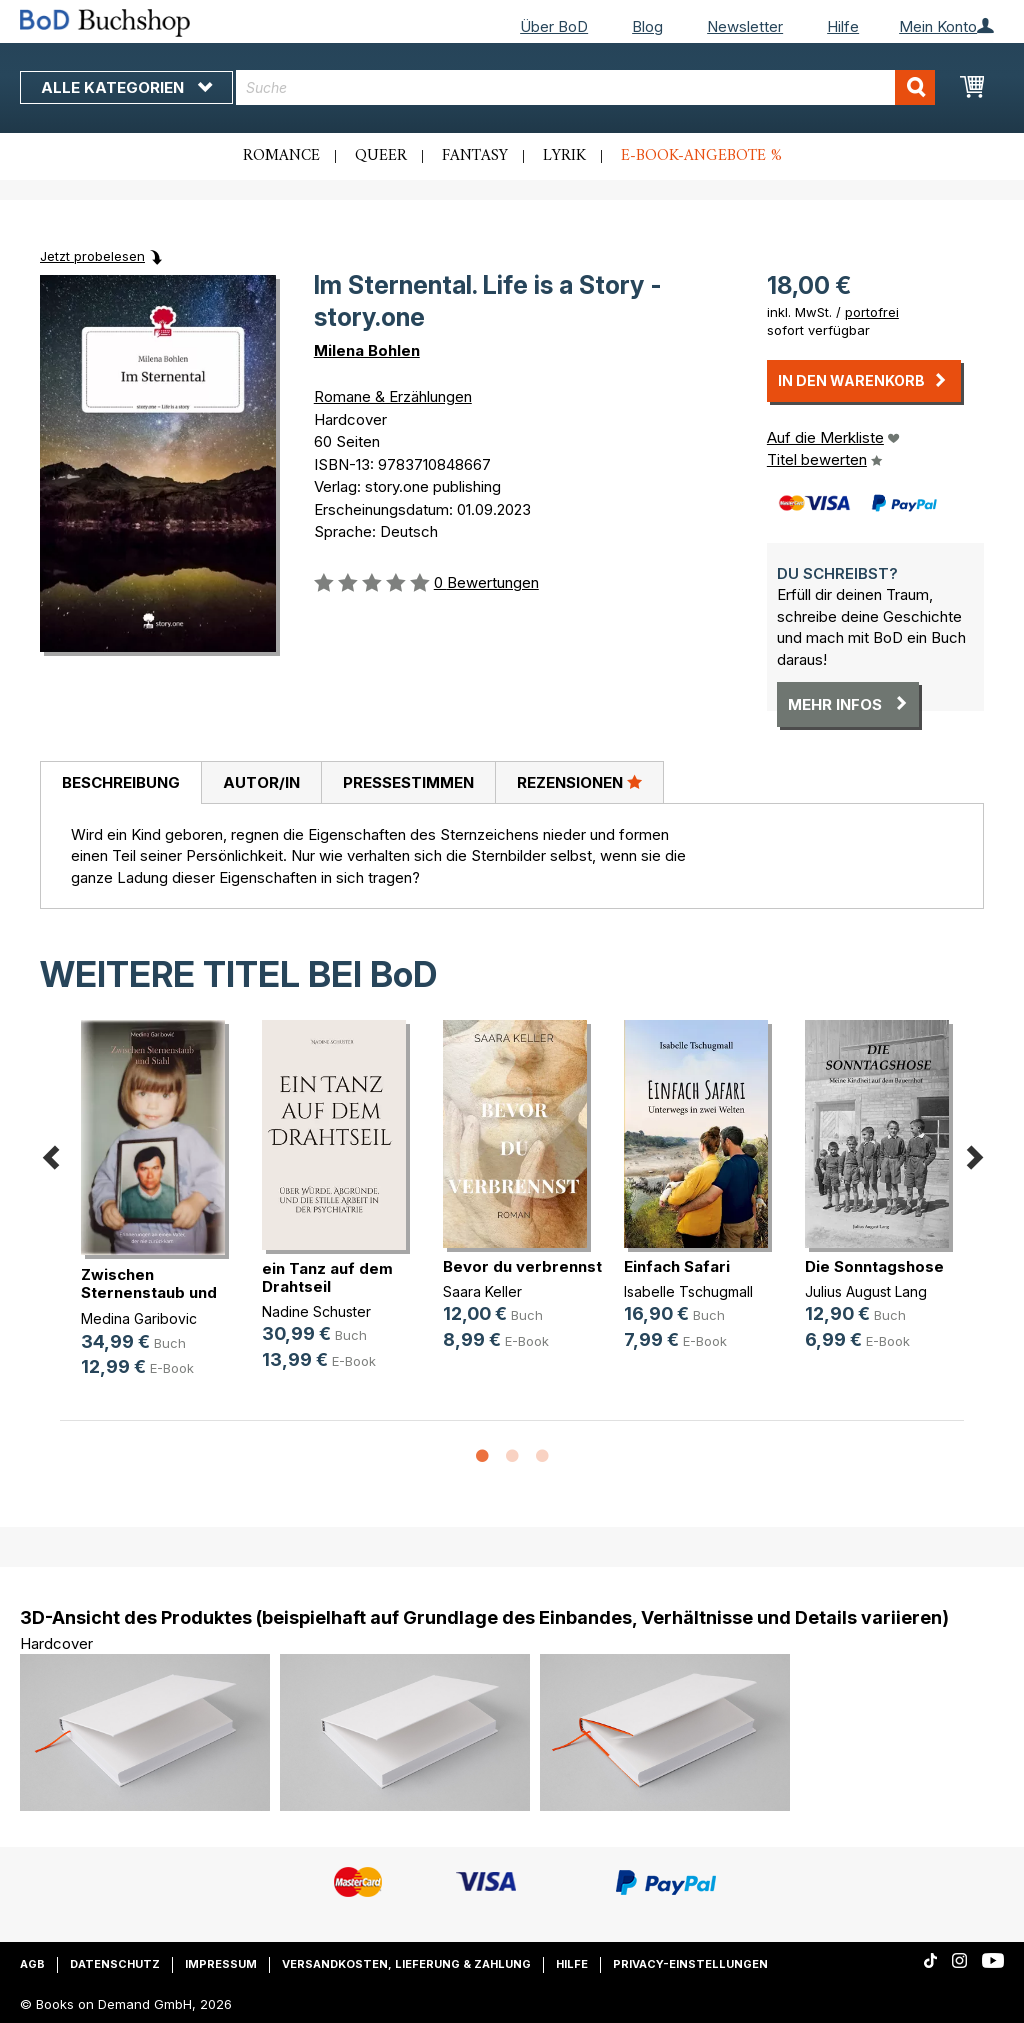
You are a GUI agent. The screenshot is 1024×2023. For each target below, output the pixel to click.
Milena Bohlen (367, 350)
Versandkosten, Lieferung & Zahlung (406, 1964)
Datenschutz (115, 1964)
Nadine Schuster (316, 1311)
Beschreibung (121, 782)
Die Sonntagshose (874, 1266)
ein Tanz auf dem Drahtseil (327, 1277)
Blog (647, 26)
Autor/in (261, 782)
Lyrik (564, 156)
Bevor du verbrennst (522, 1266)
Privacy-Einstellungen (690, 1964)
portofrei (872, 312)
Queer (381, 156)
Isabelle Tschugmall (688, 1291)
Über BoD (554, 26)
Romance (281, 156)
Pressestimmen (408, 782)
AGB (32, 1964)
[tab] (120, 783)
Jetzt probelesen (92, 256)
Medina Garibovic (139, 1318)
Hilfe (843, 26)
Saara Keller (482, 1291)
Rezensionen (579, 782)
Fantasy (475, 156)
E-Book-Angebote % (701, 156)
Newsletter (745, 26)
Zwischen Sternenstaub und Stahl (149, 1292)
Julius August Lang (866, 1291)
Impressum (221, 1964)
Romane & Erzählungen (393, 396)
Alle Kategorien (126, 87)
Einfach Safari (677, 1266)
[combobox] (585, 87)
